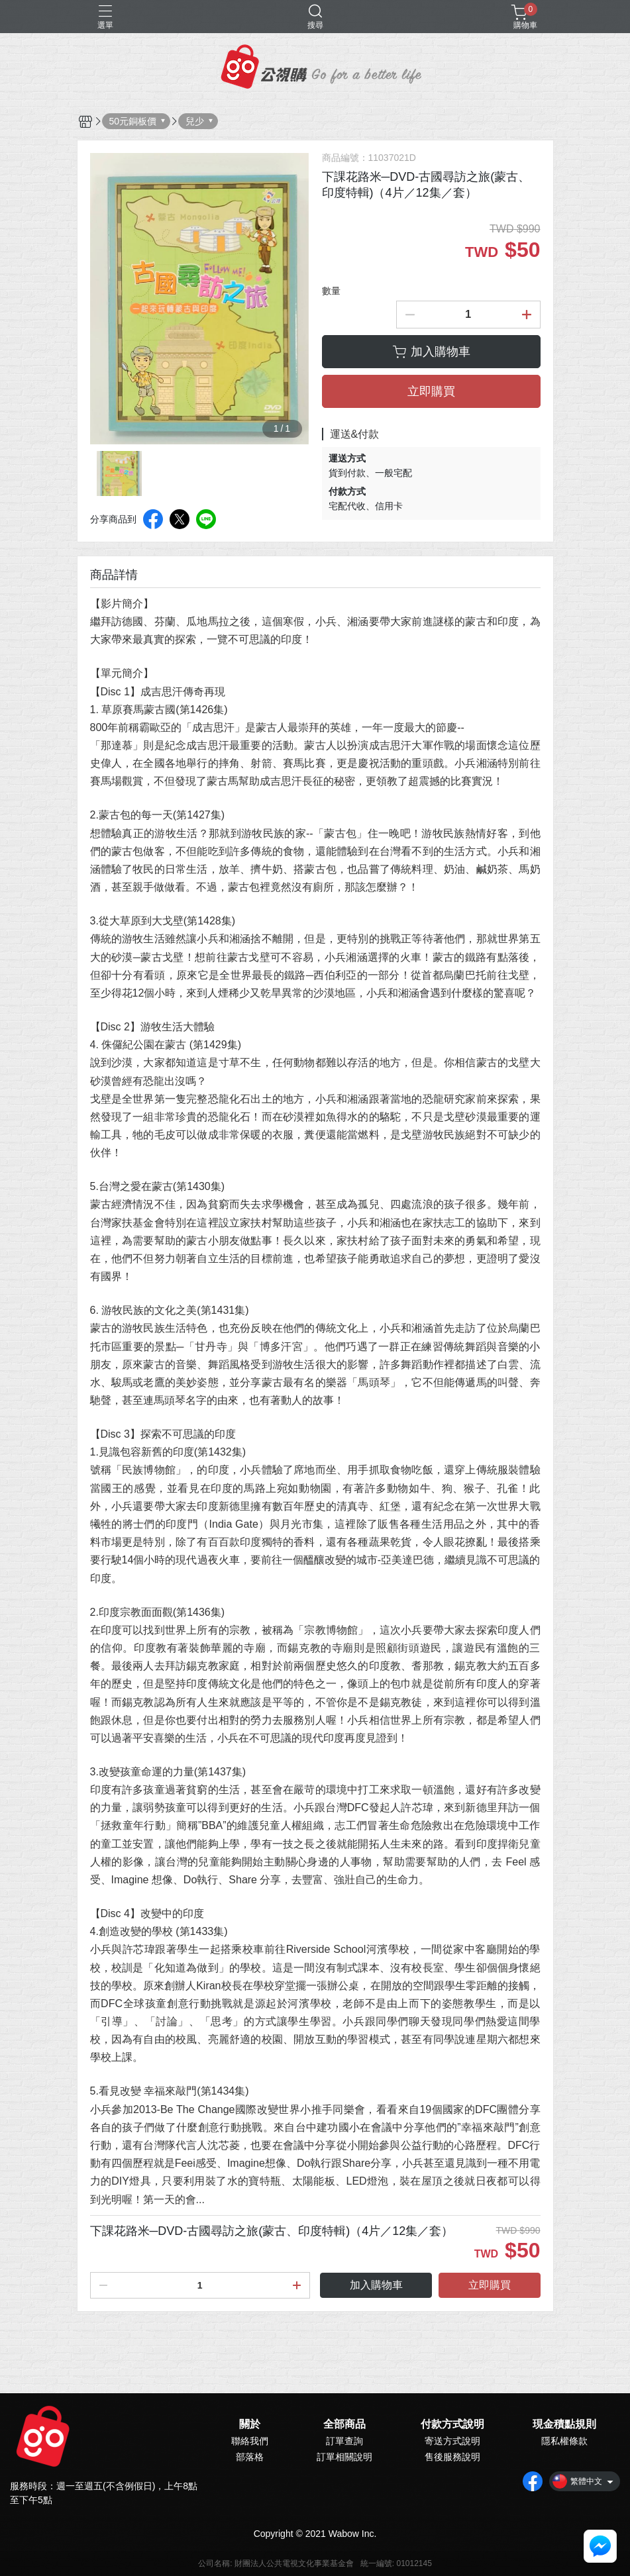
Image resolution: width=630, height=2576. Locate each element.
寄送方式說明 (452, 2441)
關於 (249, 2424)
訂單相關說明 (344, 2456)
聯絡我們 (249, 2441)
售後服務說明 (452, 2456)
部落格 (250, 2456)
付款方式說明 (452, 2424)
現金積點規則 (564, 2424)
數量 (331, 290)
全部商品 (344, 2424)
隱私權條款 (564, 2441)
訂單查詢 (344, 2441)
